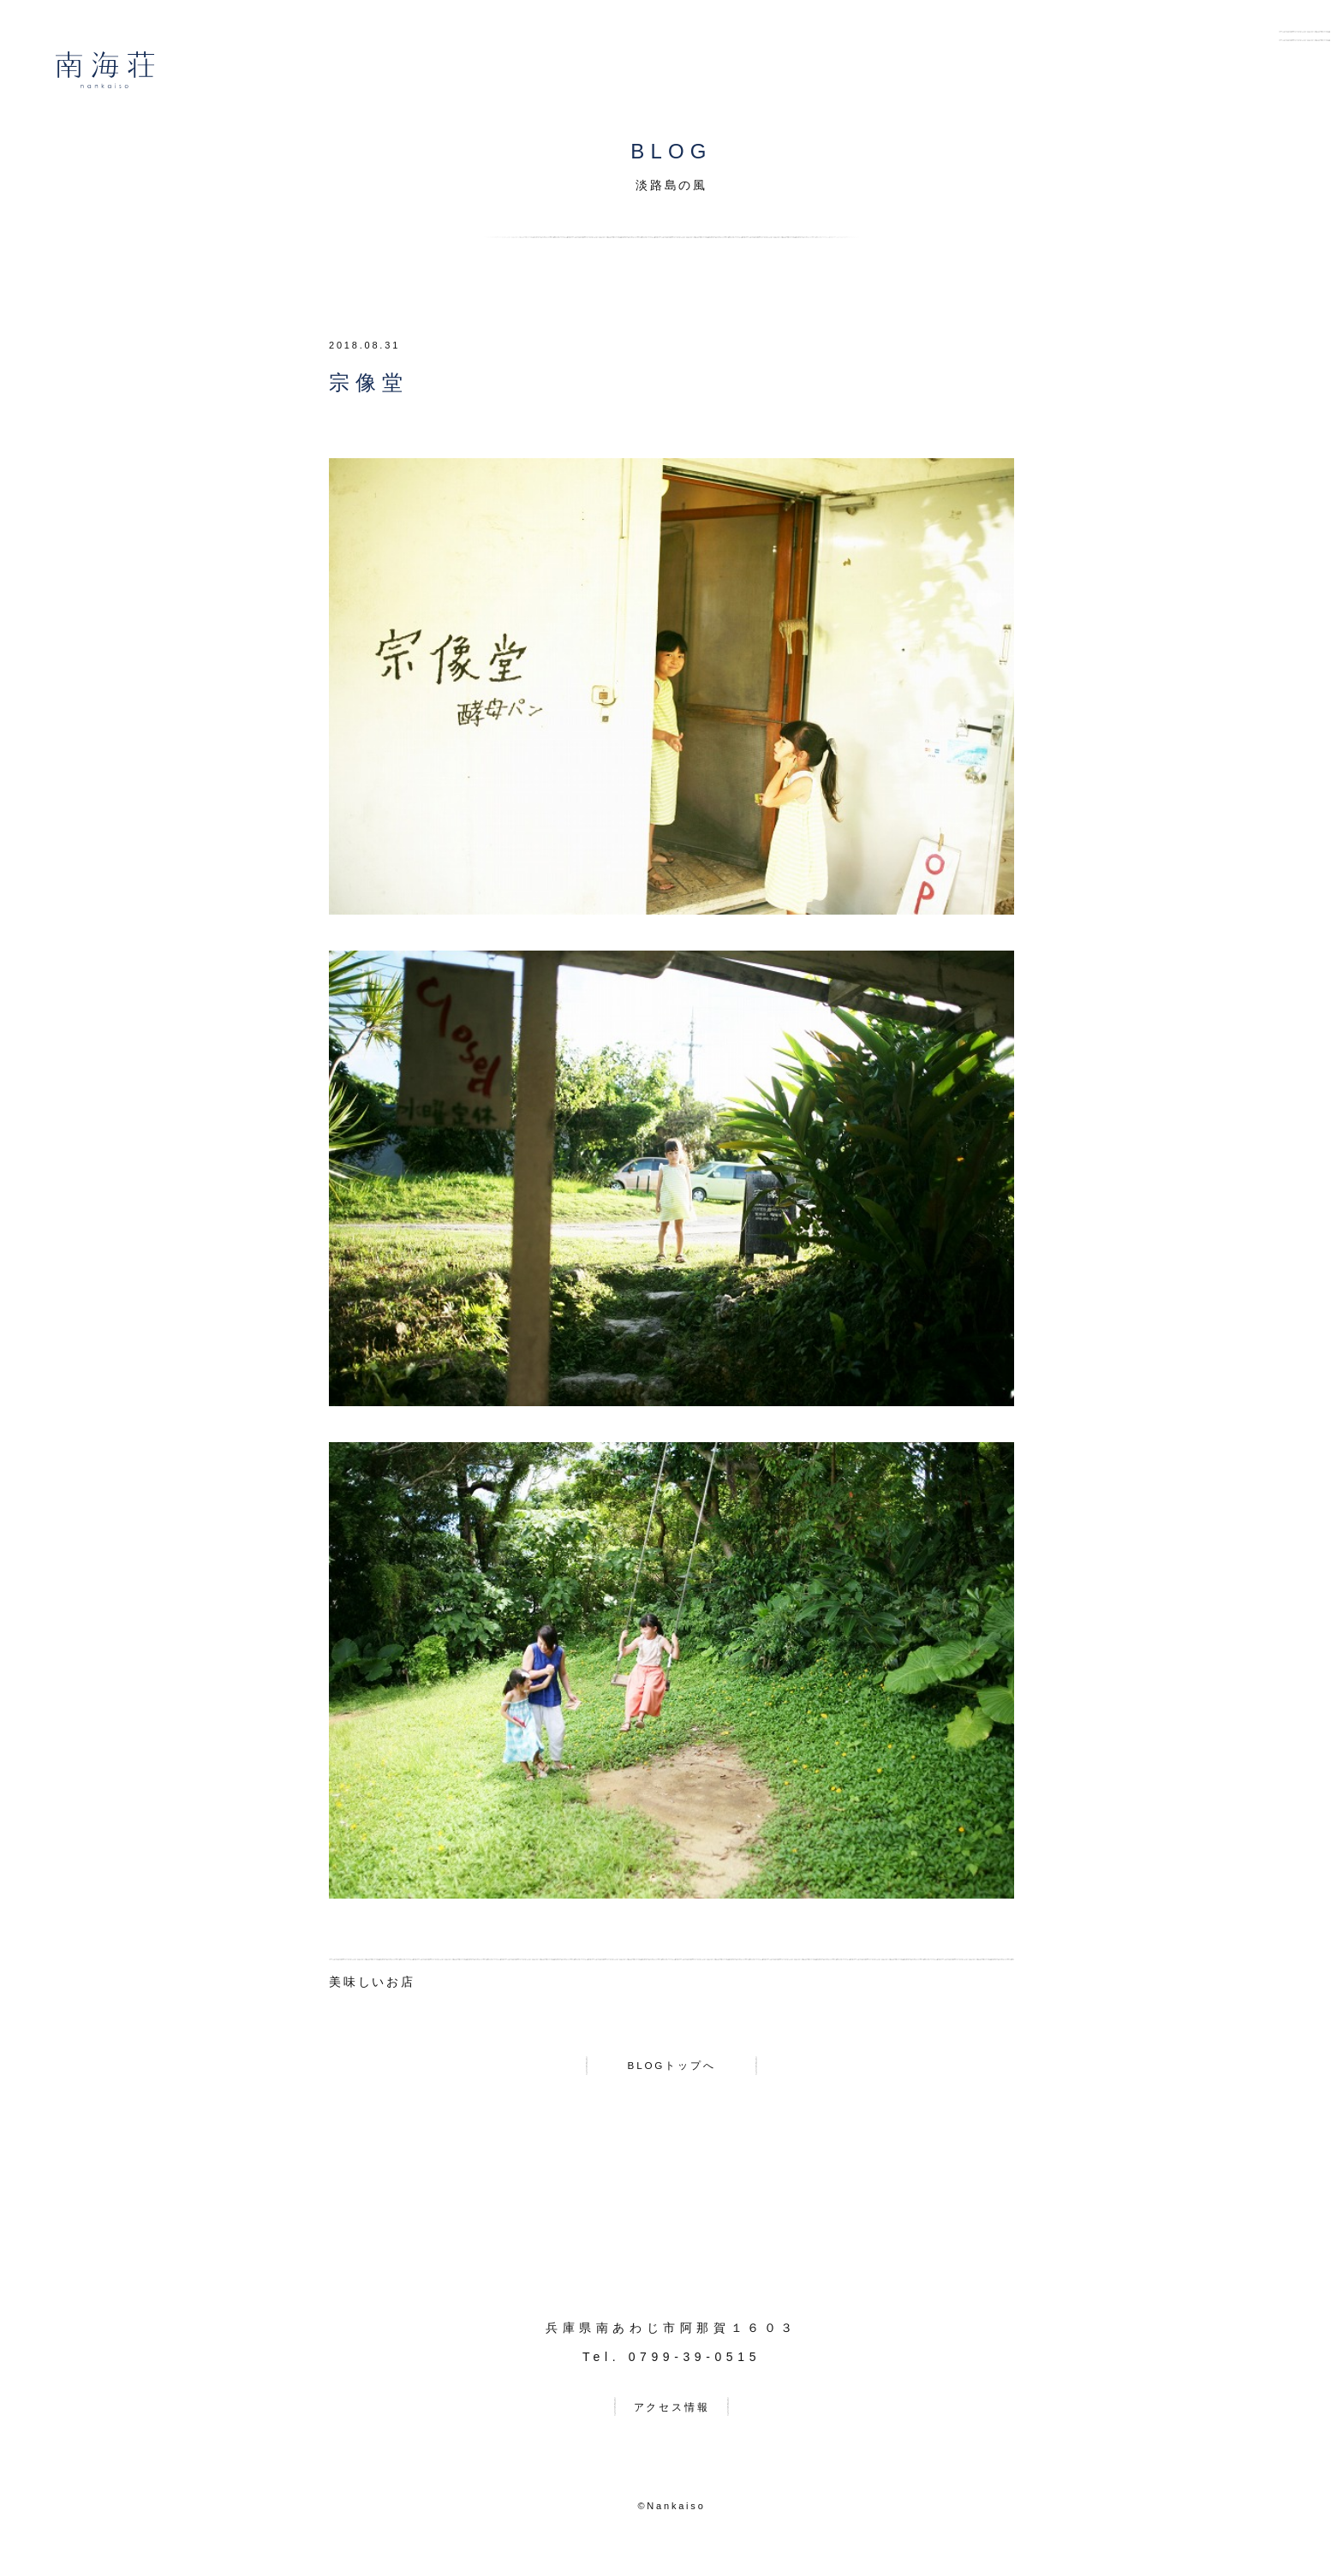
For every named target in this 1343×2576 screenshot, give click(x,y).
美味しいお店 (372, 1982)
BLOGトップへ (671, 2069)
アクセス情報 (672, 2417)
